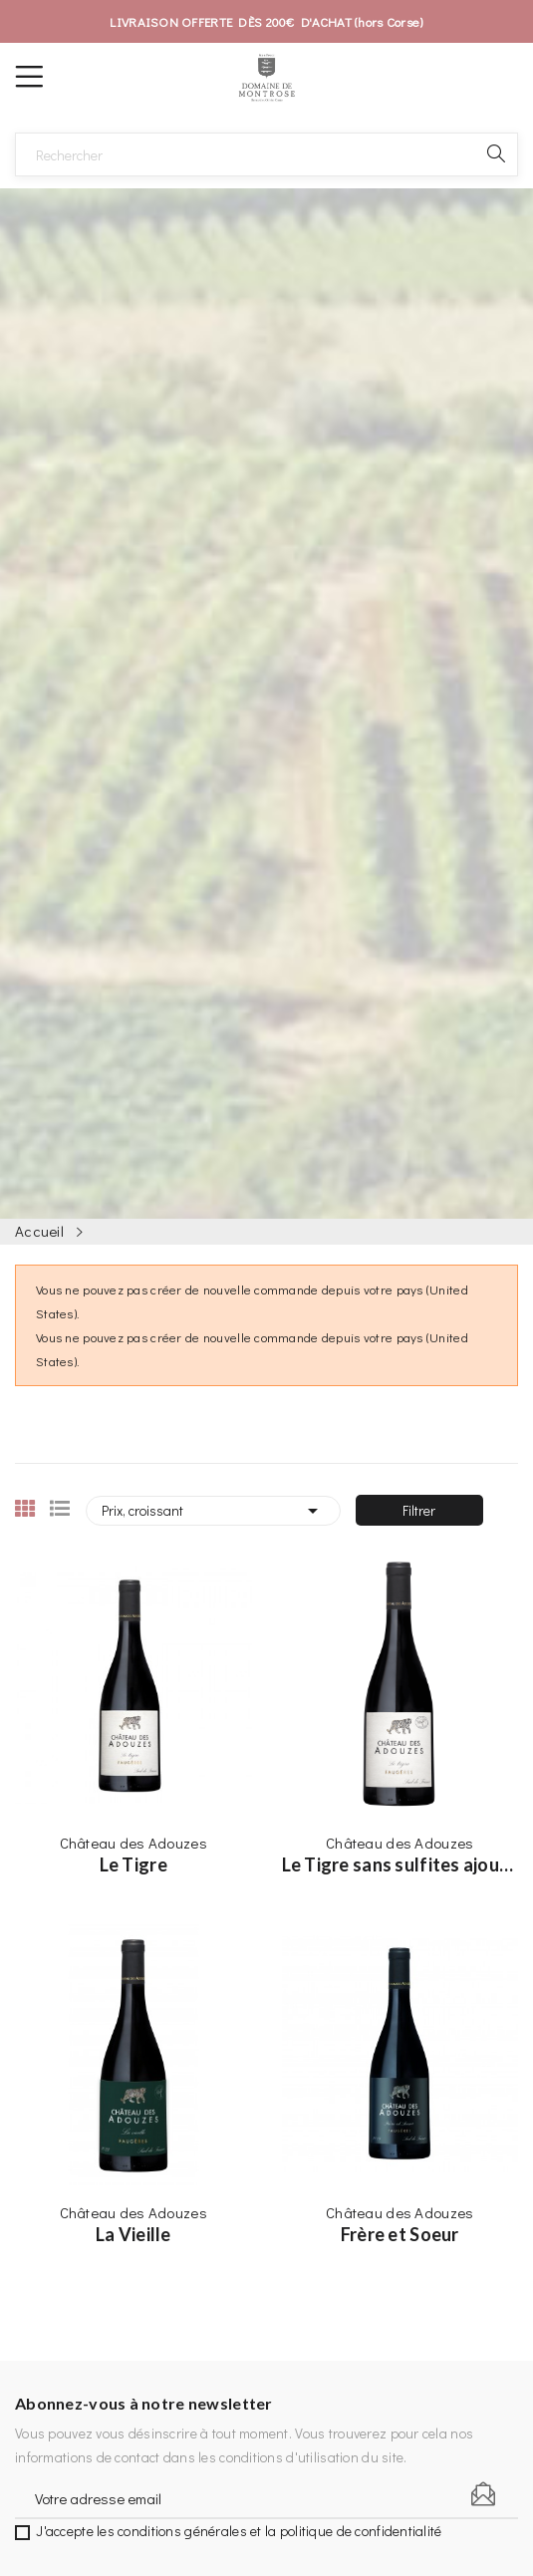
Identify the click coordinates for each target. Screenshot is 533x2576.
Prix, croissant (213, 1511)
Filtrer (418, 1510)
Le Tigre (133, 1864)
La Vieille (133, 2234)
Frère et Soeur (400, 2234)
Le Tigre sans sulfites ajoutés (400, 1864)
